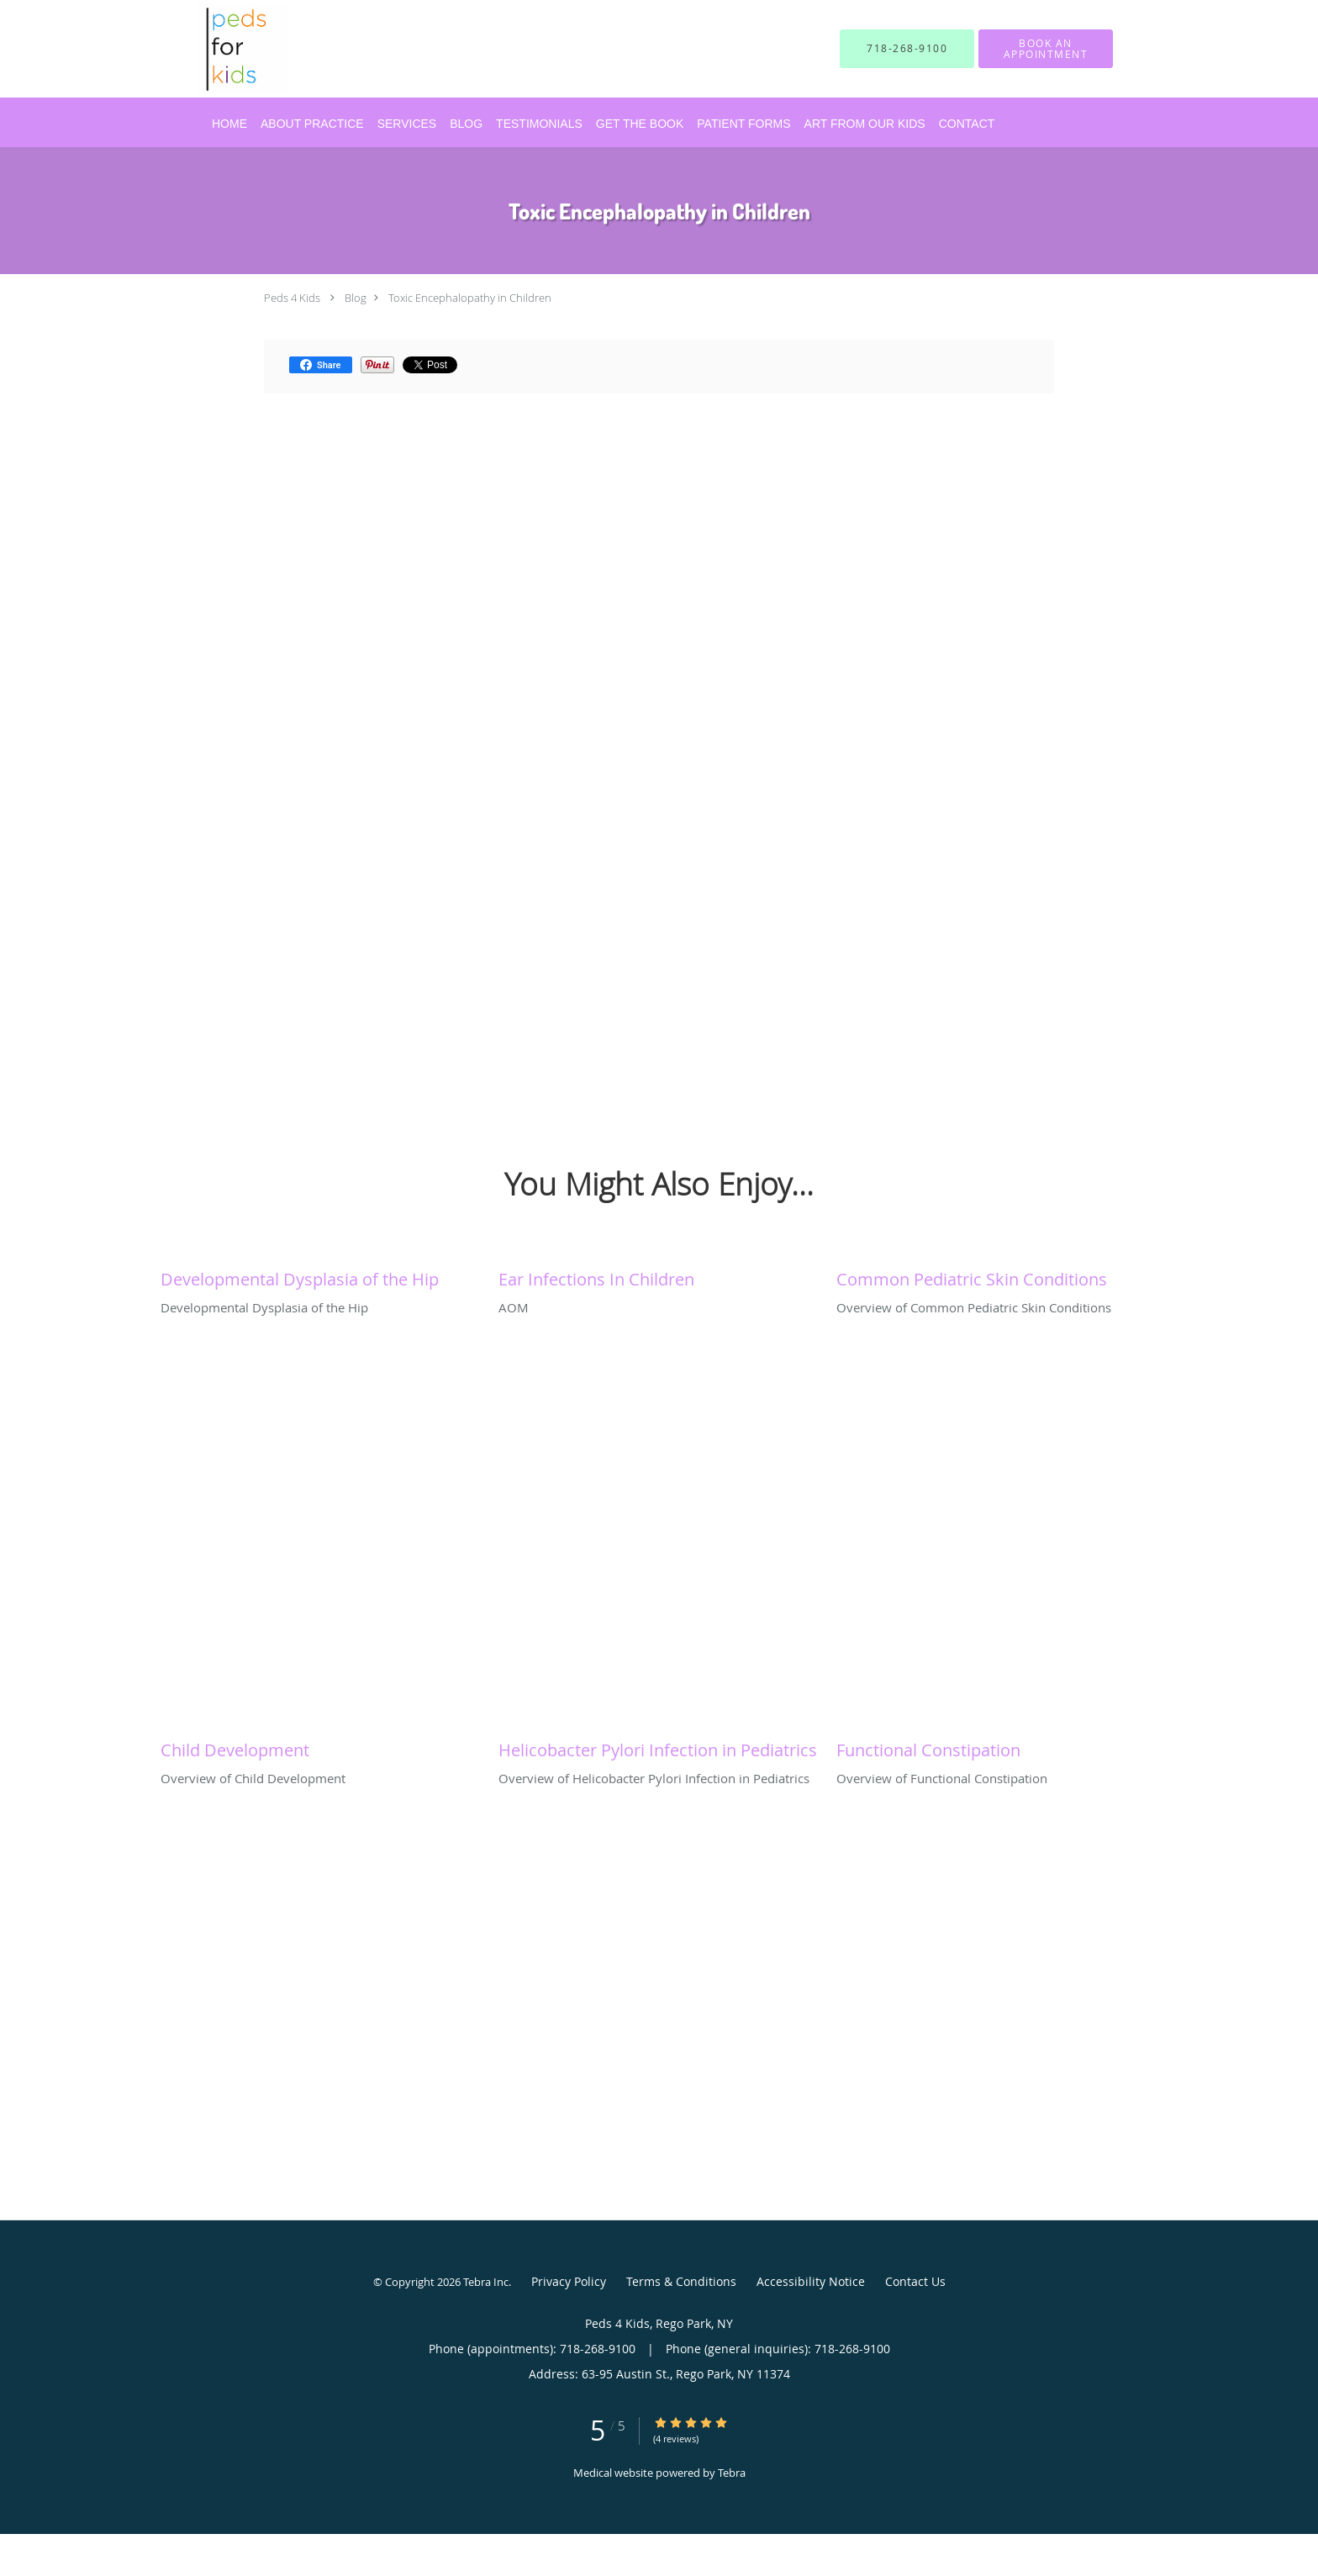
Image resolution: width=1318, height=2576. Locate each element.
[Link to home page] (217, 49)
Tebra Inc (486, 2281)
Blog (355, 297)
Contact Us (915, 2281)
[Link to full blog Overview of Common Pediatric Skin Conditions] (996, 1275)
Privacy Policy (568, 2281)
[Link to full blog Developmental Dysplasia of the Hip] (321, 1275)
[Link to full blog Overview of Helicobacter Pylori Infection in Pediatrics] (659, 1746)
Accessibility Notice (811, 2281)
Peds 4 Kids (292, 297)
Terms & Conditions (681, 2281)
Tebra (732, 2472)
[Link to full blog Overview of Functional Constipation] (996, 1746)
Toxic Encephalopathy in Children (469, 297)
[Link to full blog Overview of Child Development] (321, 1746)
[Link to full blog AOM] (659, 1275)
